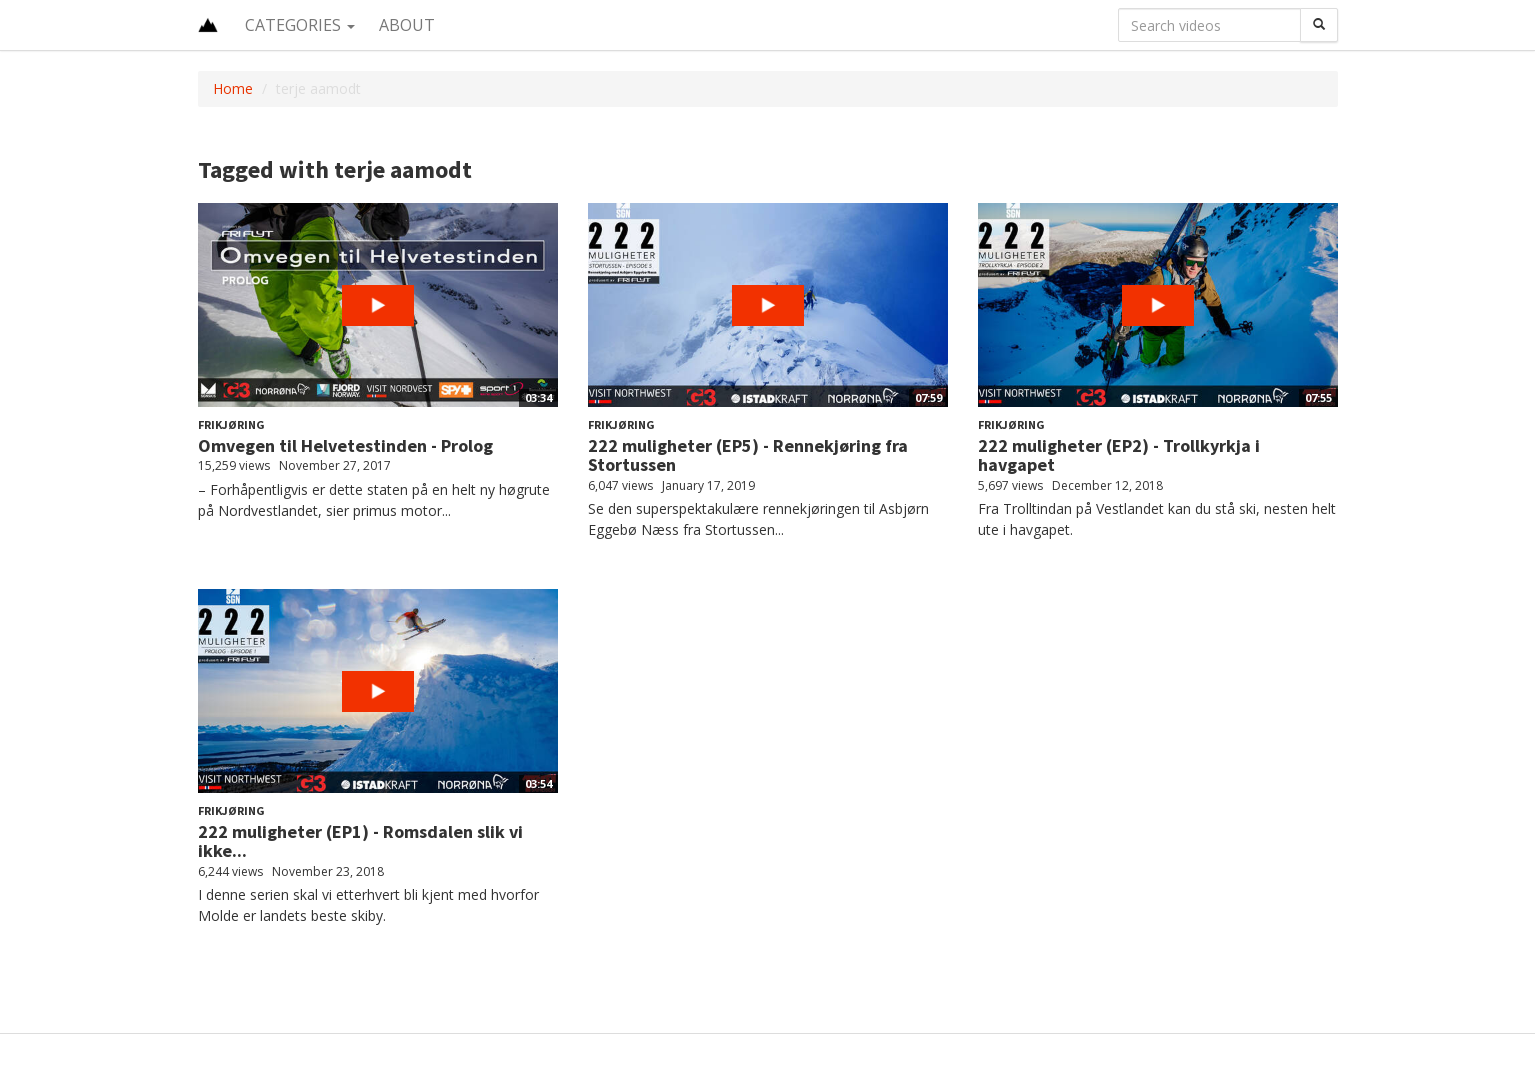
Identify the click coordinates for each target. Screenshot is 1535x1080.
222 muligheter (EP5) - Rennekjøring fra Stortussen (748, 455)
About (407, 25)
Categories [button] (300, 25)
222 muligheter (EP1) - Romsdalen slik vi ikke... (360, 841)
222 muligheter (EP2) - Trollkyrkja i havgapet (1119, 455)
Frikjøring (231, 424)
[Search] (1319, 25)
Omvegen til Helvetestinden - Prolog (345, 445)
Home (233, 88)
